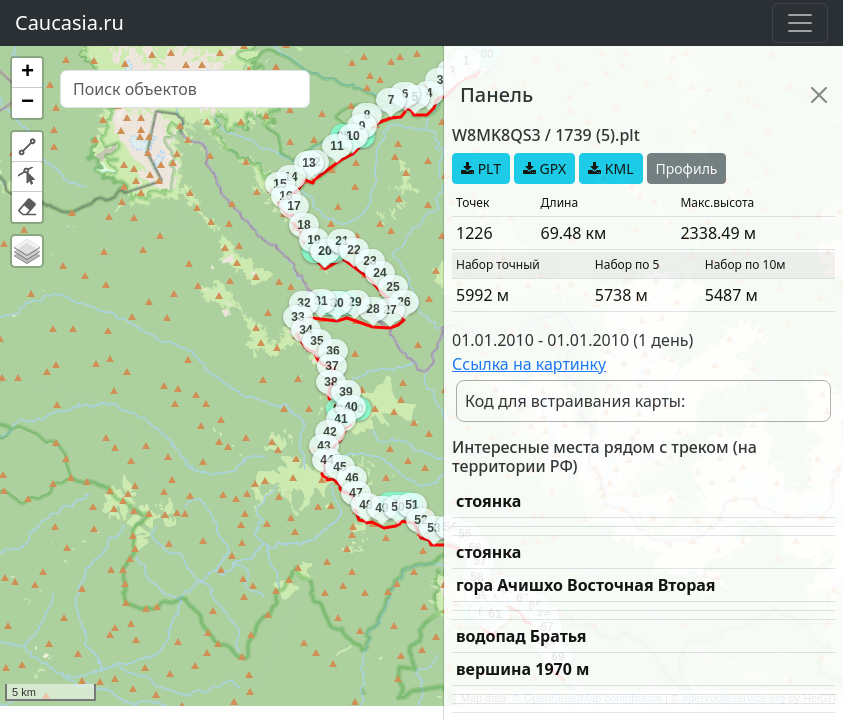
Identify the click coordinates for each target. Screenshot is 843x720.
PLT (481, 168)
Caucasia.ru (69, 22)
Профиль (687, 168)
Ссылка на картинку (529, 364)
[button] (27, 73)
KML (610, 168)
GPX (544, 168)
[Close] (819, 95)
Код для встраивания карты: (575, 401)
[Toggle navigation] (800, 23)
